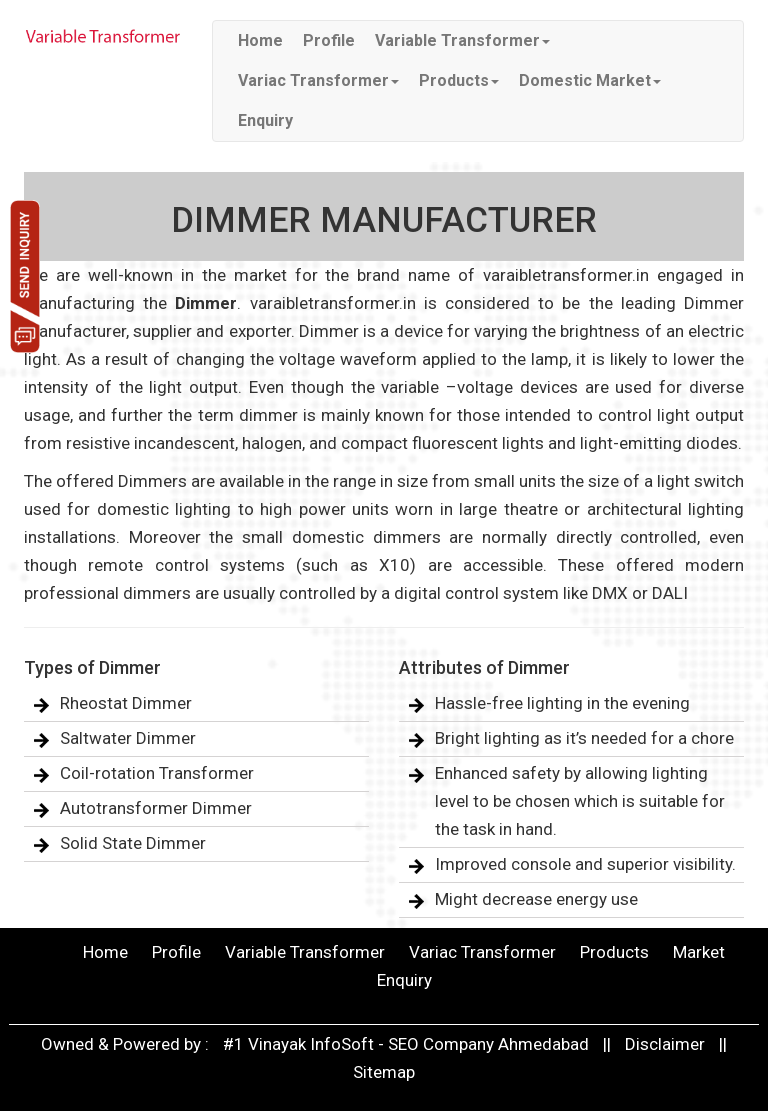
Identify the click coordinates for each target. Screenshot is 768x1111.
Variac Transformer (482, 952)
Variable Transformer (305, 952)
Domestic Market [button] (590, 80)
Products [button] (459, 80)
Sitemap (384, 1072)
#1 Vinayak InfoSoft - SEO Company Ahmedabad (408, 1044)
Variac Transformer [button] (318, 80)
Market (699, 952)
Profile (329, 40)
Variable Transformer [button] (462, 40)
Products (614, 952)
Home (260, 40)
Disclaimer (665, 1044)
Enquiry (265, 120)
